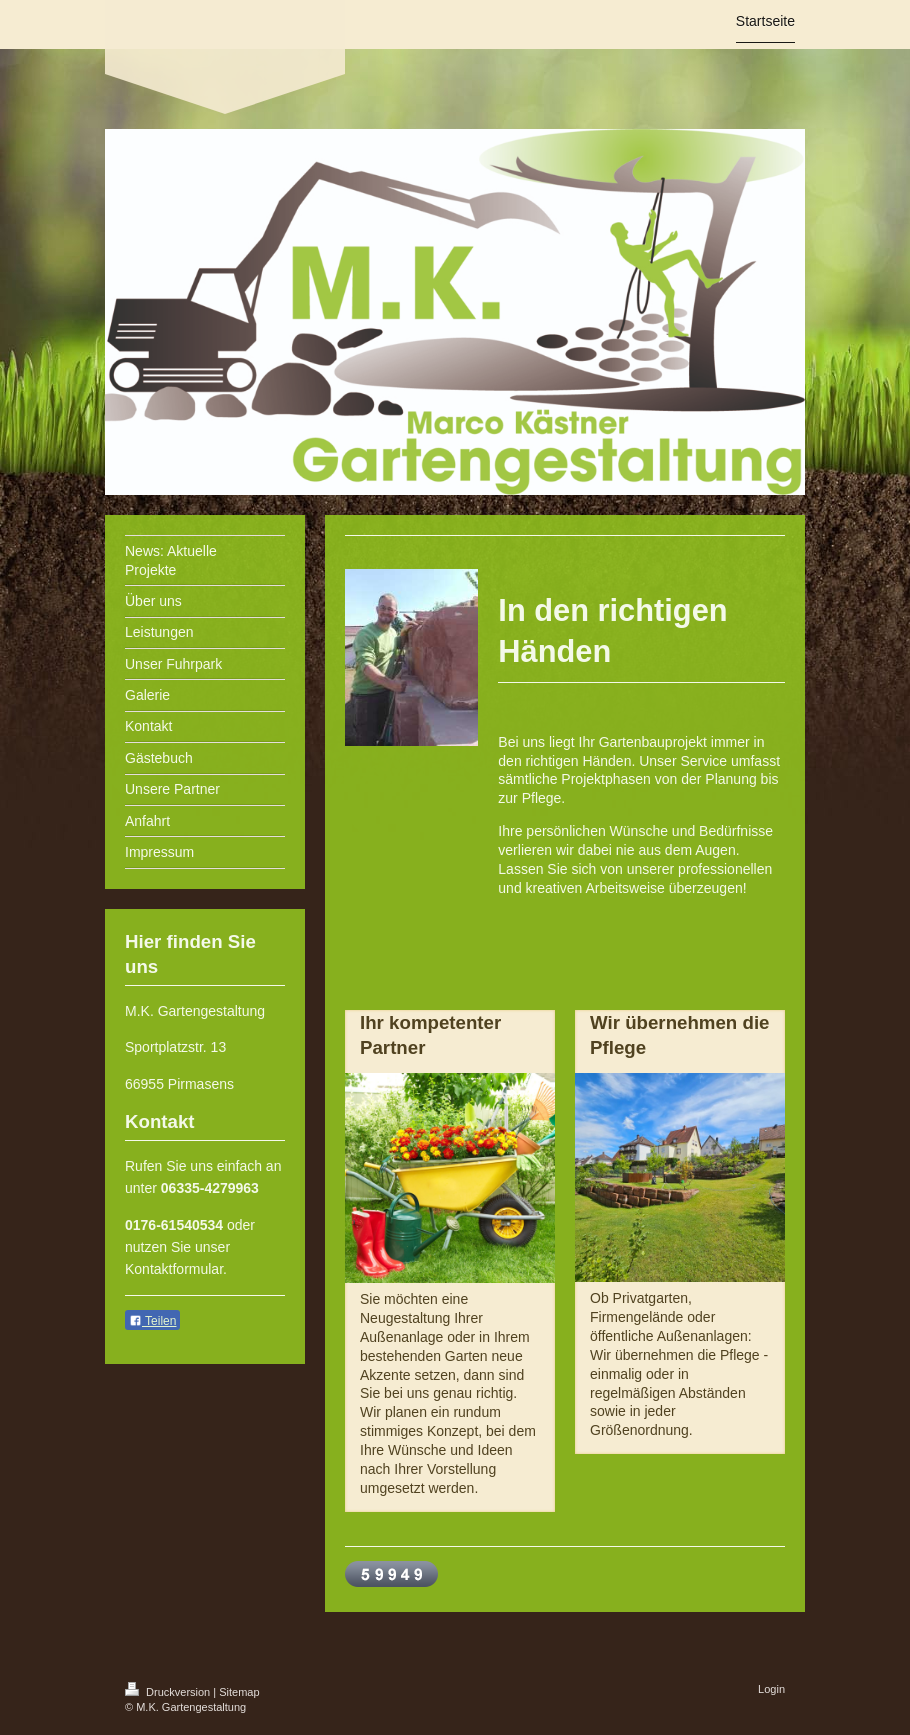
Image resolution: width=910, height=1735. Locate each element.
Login (771, 1689)
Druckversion (169, 1692)
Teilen (152, 1321)
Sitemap (239, 1692)
